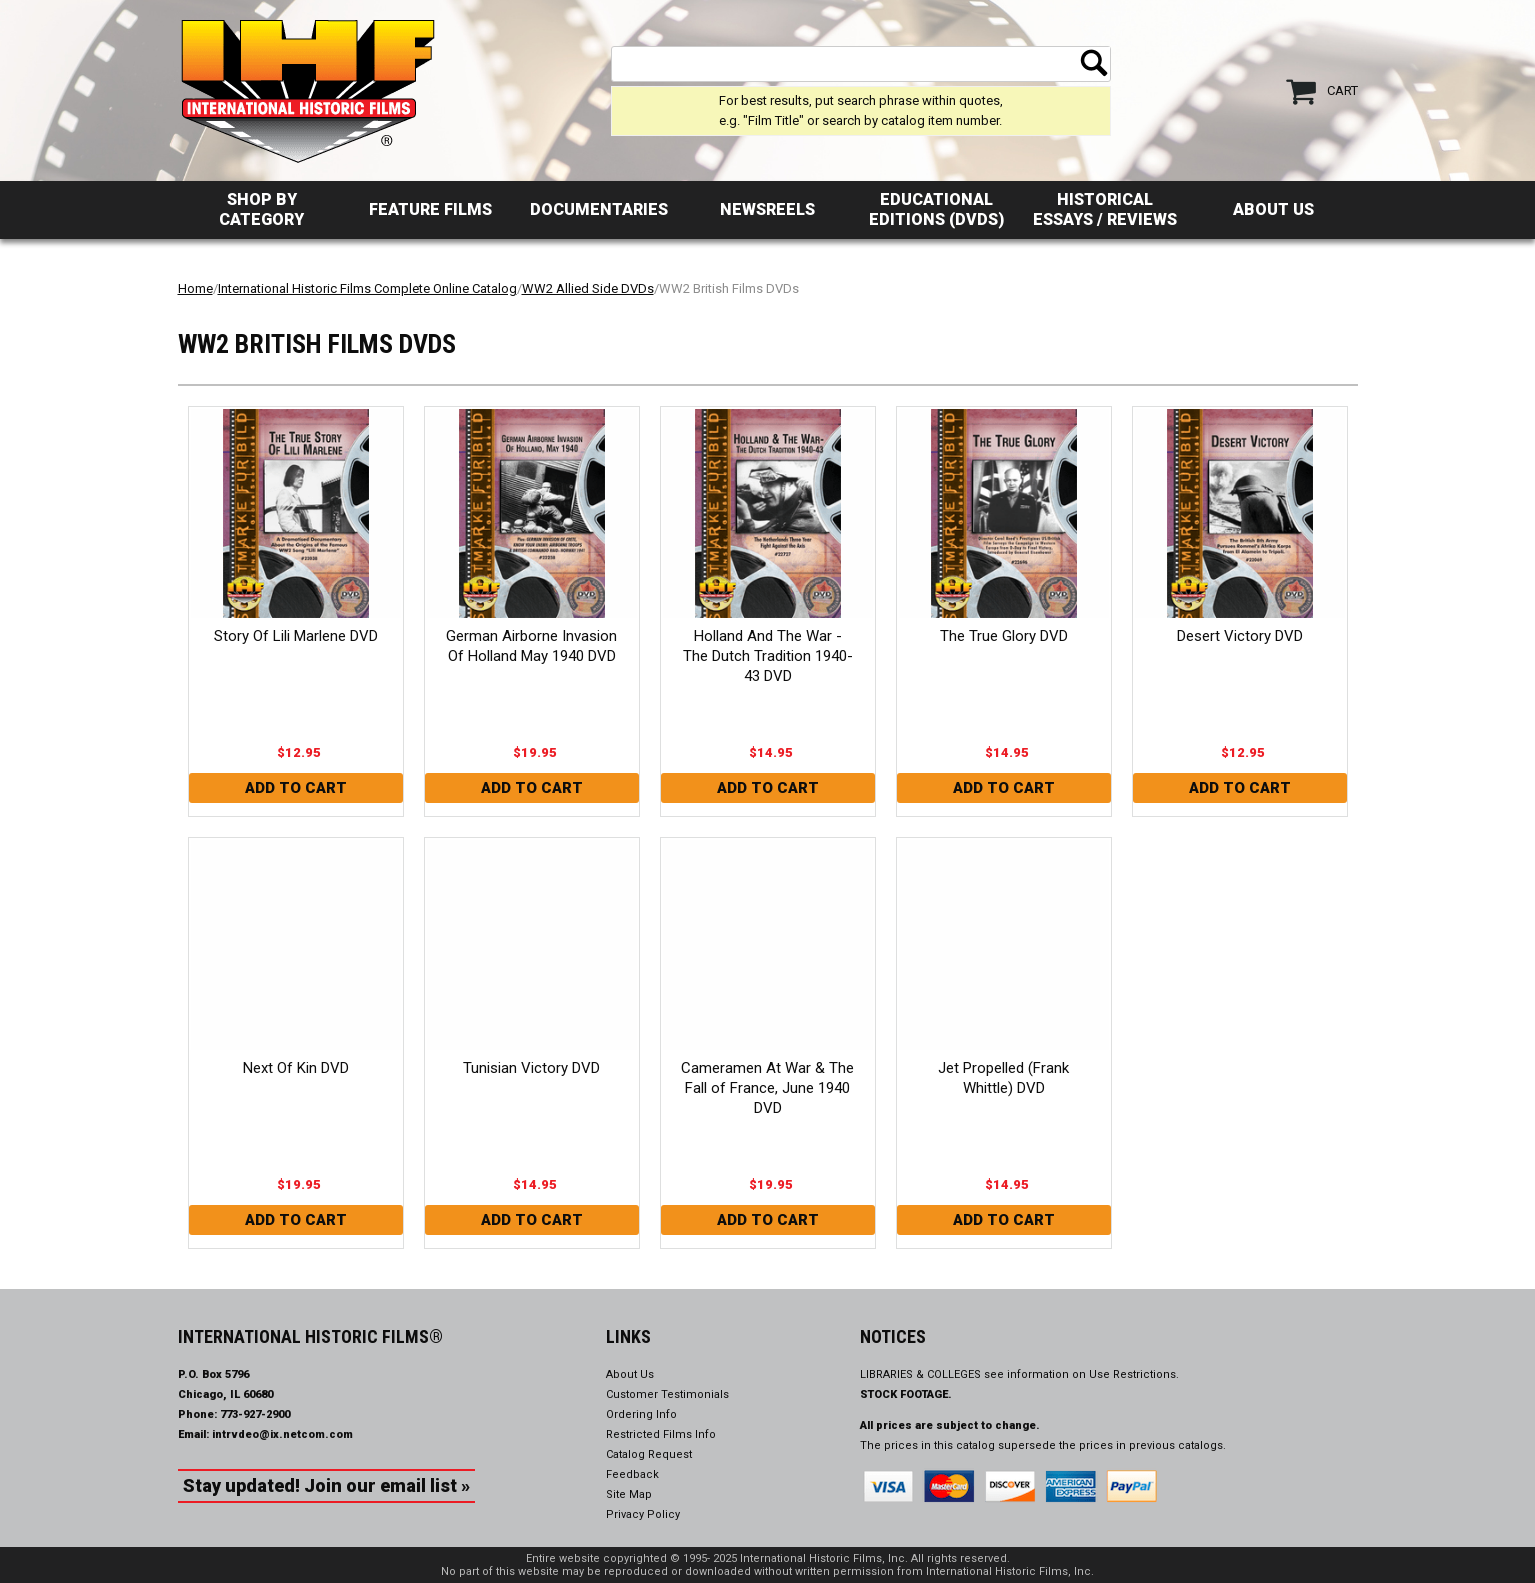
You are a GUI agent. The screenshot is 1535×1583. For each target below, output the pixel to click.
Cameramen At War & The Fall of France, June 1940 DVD (767, 1088)
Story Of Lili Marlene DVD (296, 636)
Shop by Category (261, 209)
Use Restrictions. (1134, 1374)
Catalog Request (649, 1454)
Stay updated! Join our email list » (326, 1485)
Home (195, 288)
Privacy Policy (643, 1514)
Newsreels (767, 209)
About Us (1273, 209)
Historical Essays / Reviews (1105, 209)
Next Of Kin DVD (296, 1068)
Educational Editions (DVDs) (936, 209)
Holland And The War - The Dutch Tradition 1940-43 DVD (768, 656)
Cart (1342, 90)
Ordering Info (641, 1414)
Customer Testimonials (667, 1394)
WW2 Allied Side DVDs (588, 288)
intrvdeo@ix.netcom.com (282, 1434)
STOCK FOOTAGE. (906, 1394)
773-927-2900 (255, 1414)
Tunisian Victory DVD (531, 1068)
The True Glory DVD (1004, 636)
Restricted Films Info (661, 1434)
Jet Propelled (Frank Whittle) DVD (1003, 1078)
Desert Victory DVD (1240, 636)
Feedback (632, 1474)
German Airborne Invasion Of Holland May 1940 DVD (531, 646)
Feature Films (430, 209)
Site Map (629, 1494)
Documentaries (599, 209)
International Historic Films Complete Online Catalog (367, 288)
